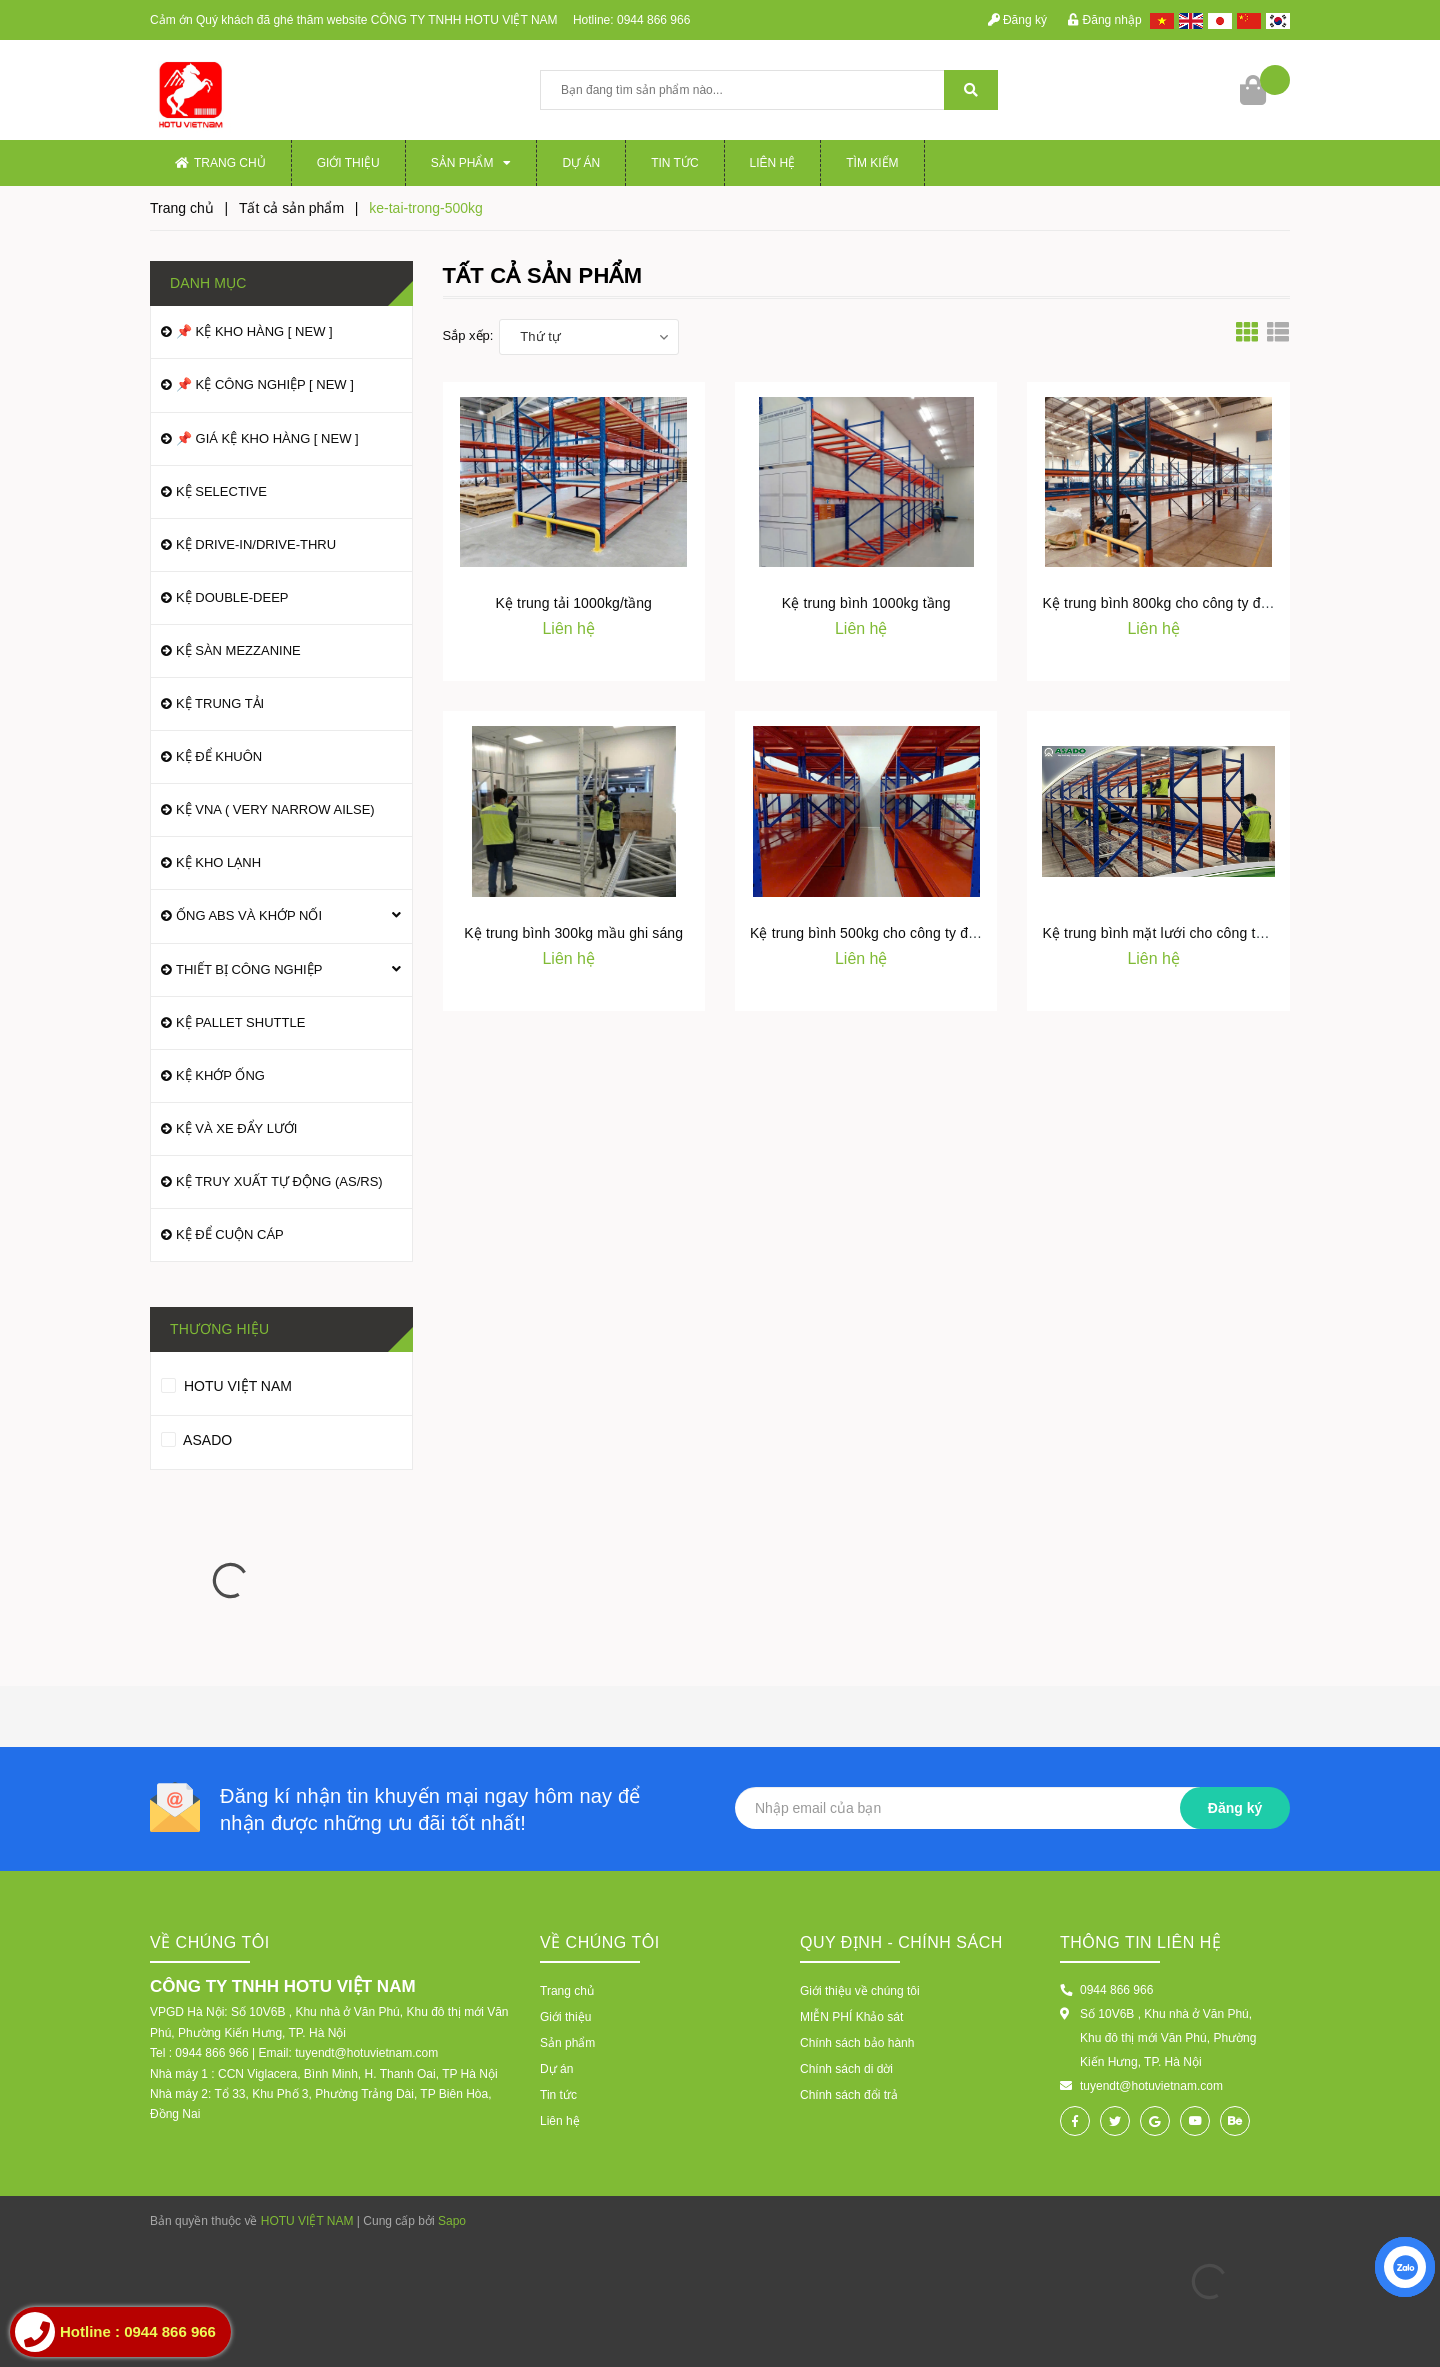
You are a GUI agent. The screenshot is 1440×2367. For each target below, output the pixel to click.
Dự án (581, 163)
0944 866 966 (653, 20)
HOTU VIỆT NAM (226, 1383)
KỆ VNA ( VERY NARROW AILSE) (275, 809)
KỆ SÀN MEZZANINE (238, 650)
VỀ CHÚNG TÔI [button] (600, 1942)
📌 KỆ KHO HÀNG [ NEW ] (254, 331)
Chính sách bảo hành (857, 2043)
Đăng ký (1017, 20)
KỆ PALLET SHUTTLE (240, 1022)
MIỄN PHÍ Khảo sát (851, 2017)
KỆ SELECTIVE (221, 491)
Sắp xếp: (468, 335)
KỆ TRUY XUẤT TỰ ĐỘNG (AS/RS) (279, 1181)
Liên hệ (773, 163)
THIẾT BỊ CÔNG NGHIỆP (249, 969)
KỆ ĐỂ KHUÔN (219, 756)
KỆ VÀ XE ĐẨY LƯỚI (236, 1128)
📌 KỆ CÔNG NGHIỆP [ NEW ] (265, 384)
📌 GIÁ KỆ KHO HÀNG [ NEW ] (267, 438)
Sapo (452, 2221)
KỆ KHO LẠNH (218, 862)
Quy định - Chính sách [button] (901, 1942)
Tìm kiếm (872, 163)
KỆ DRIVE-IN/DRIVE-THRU (256, 544)
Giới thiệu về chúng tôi (860, 1991)
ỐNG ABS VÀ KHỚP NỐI (249, 915)
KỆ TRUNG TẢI (220, 703)
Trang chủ (220, 163)
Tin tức (674, 163)
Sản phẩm (471, 163)
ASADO (196, 1437)
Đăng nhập (1104, 20)
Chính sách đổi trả (849, 2095)
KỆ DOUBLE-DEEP (232, 597)
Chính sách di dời (846, 2069)
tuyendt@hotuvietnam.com (1151, 2086)
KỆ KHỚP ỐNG (220, 1075)
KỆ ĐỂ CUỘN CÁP (230, 1234)
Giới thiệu (348, 163)
